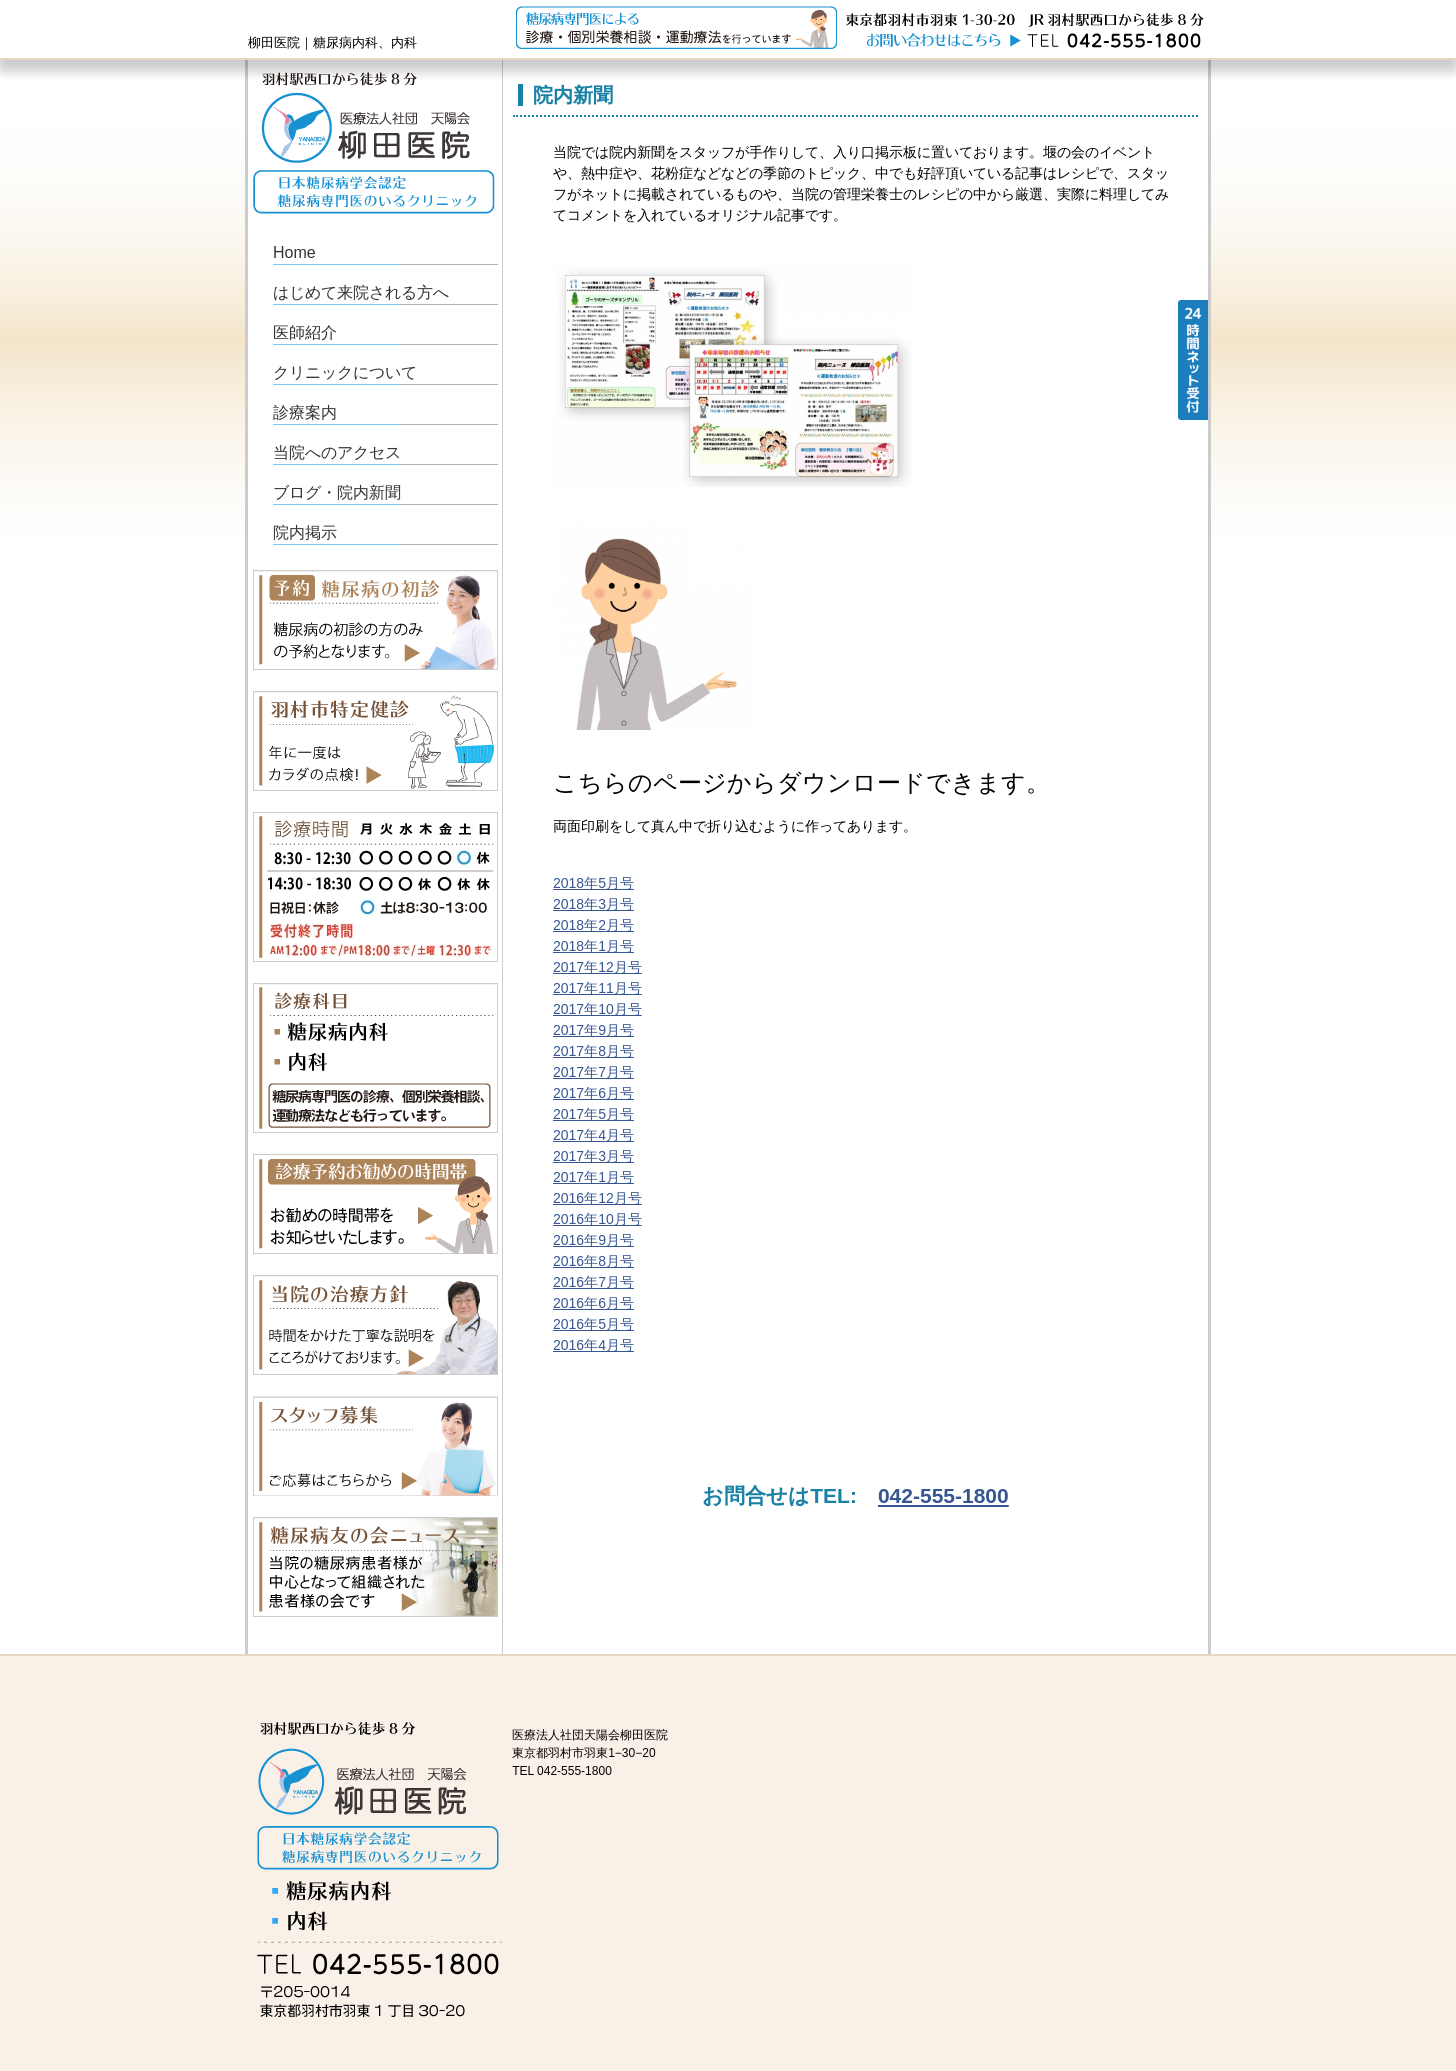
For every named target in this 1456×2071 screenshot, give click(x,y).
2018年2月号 (593, 925)
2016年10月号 (597, 1219)
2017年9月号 (593, 1030)
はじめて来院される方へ (361, 292)
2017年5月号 (593, 1114)
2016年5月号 (593, 1324)
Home (294, 252)
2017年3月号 (593, 1156)
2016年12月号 (597, 1198)
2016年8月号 (593, 1261)
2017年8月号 (593, 1051)
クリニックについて (345, 372)
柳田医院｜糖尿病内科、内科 (332, 42)
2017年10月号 (597, 1009)
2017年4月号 (593, 1135)
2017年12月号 (597, 967)
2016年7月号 (593, 1282)
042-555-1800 (943, 1495)
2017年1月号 (593, 1177)
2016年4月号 (593, 1345)
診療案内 (305, 412)
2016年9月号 (593, 1240)
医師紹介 (305, 332)
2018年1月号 (593, 946)
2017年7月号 (593, 1072)
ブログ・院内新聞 (337, 492)
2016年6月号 (593, 1303)
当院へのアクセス (337, 452)
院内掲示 (305, 532)
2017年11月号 (597, 988)
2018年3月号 (593, 904)
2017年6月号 (593, 1093)
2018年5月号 (593, 883)
